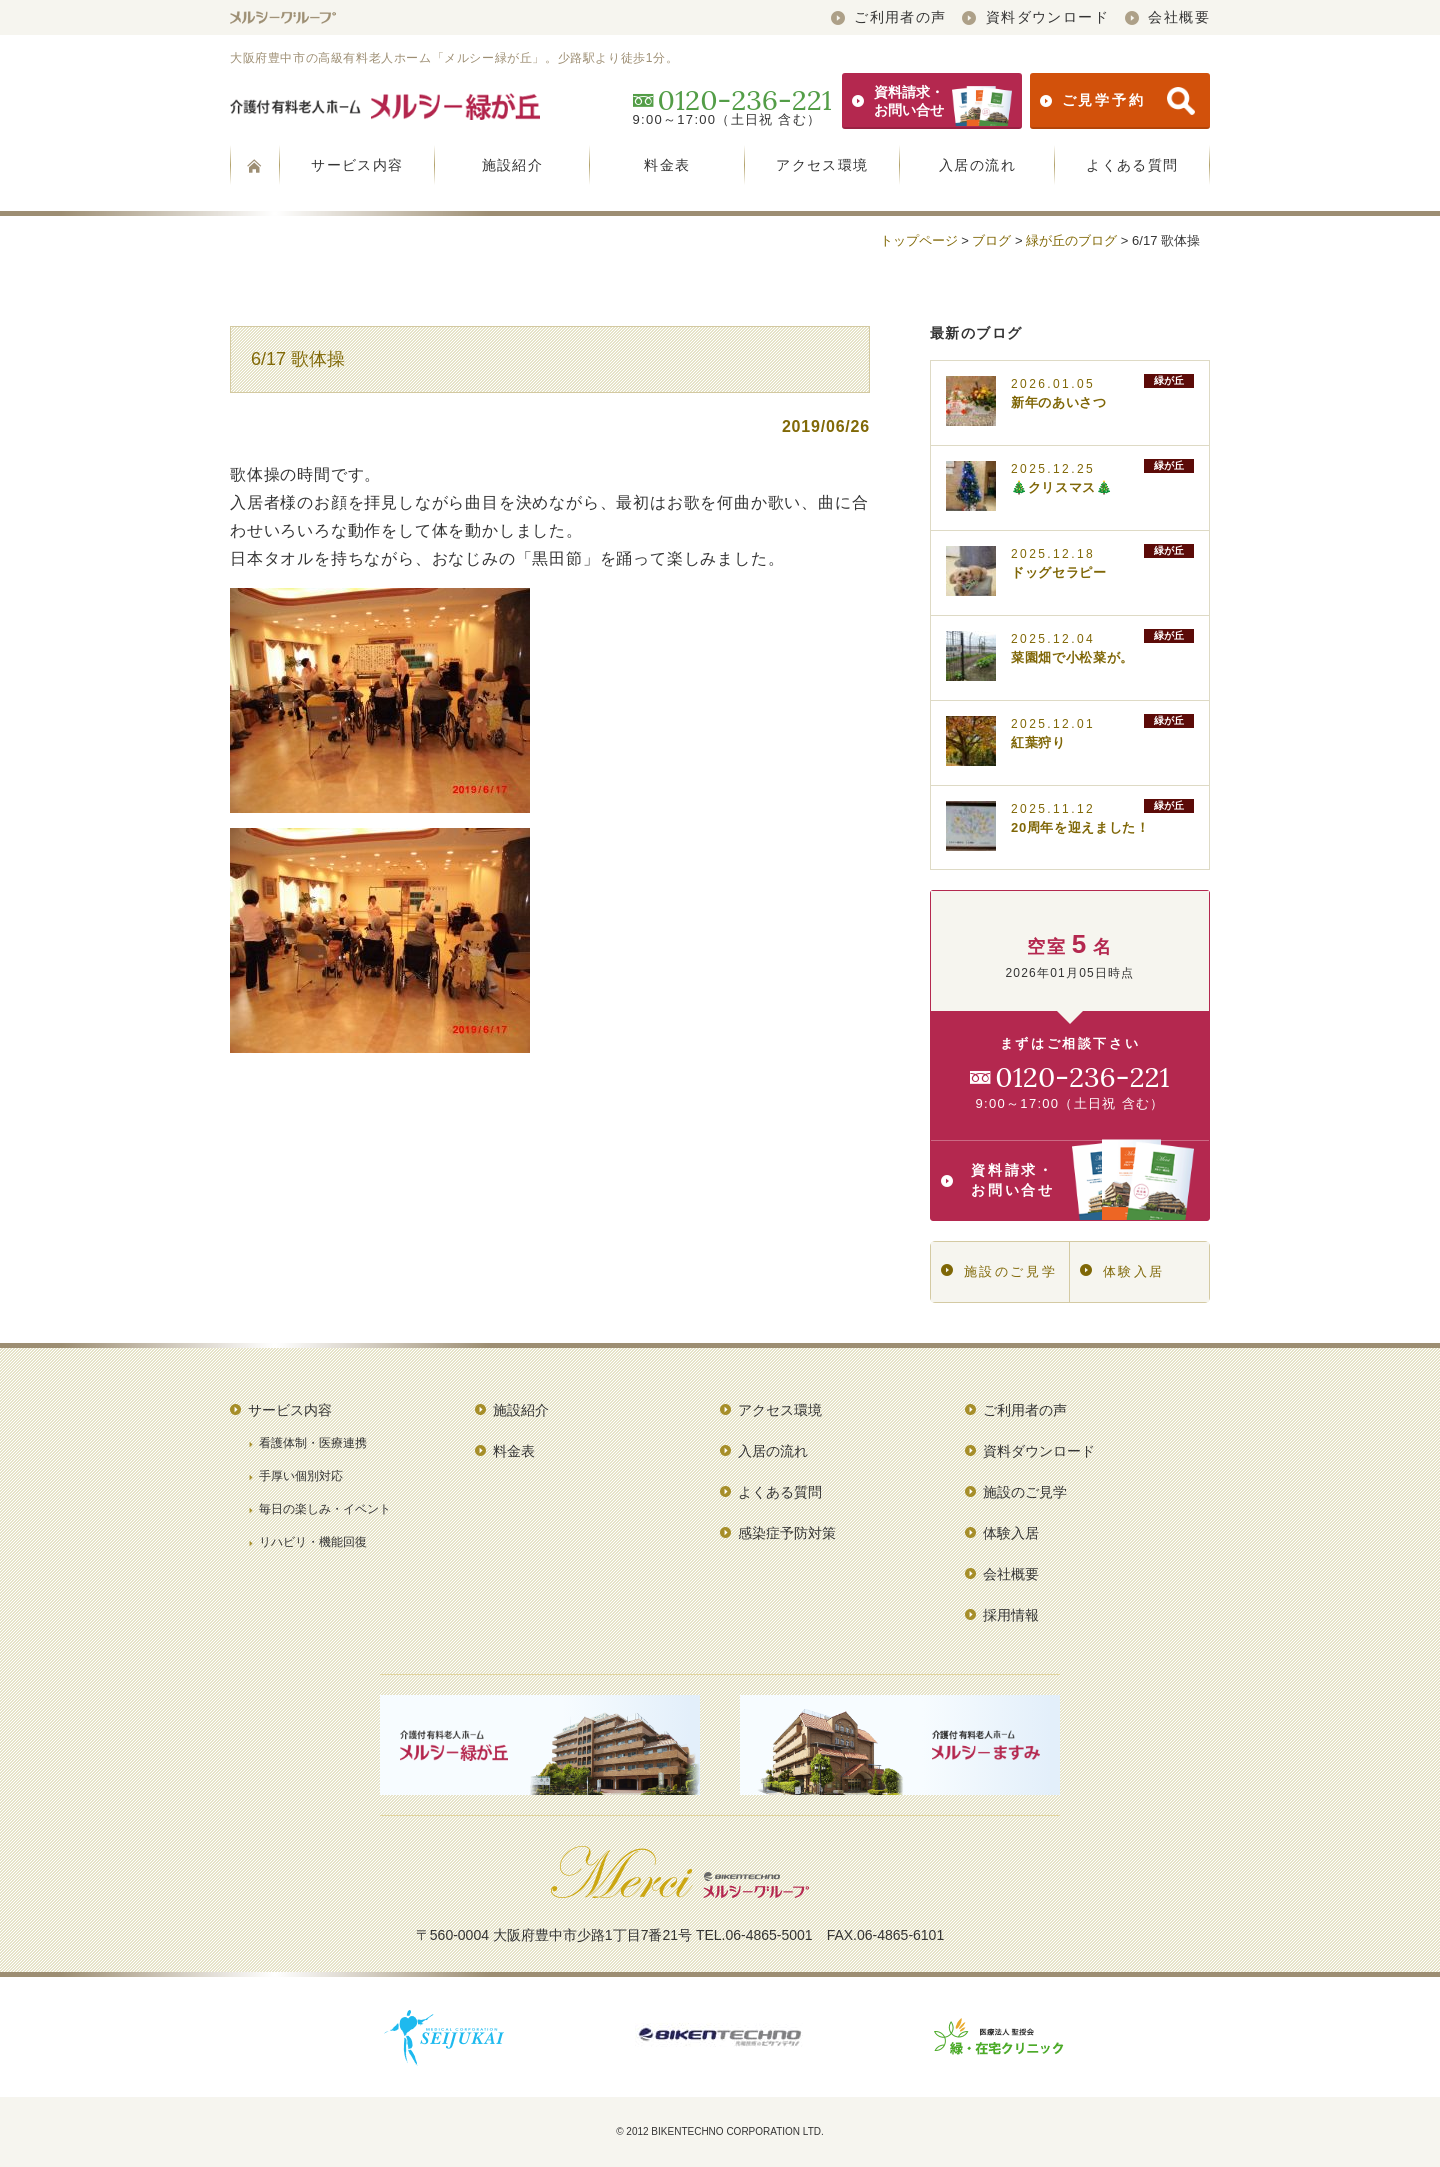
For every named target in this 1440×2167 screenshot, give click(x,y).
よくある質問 (1132, 165)
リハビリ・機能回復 (313, 1542)
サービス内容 (357, 165)
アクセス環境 (822, 165)
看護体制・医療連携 (313, 1443)
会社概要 (1167, 17)
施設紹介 (513, 165)
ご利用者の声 (889, 17)
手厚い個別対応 (301, 1476)
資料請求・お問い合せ (932, 101)
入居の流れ (977, 165)
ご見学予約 (1117, 101)
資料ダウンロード (1035, 17)
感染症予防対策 (787, 1533)
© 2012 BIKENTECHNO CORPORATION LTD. (720, 2131)
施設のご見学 (999, 1271)
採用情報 (1011, 1615)
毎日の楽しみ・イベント (325, 1509)
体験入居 (1122, 1271)
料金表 (667, 165)
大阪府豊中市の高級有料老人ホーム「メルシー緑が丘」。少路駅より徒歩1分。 (454, 58)
